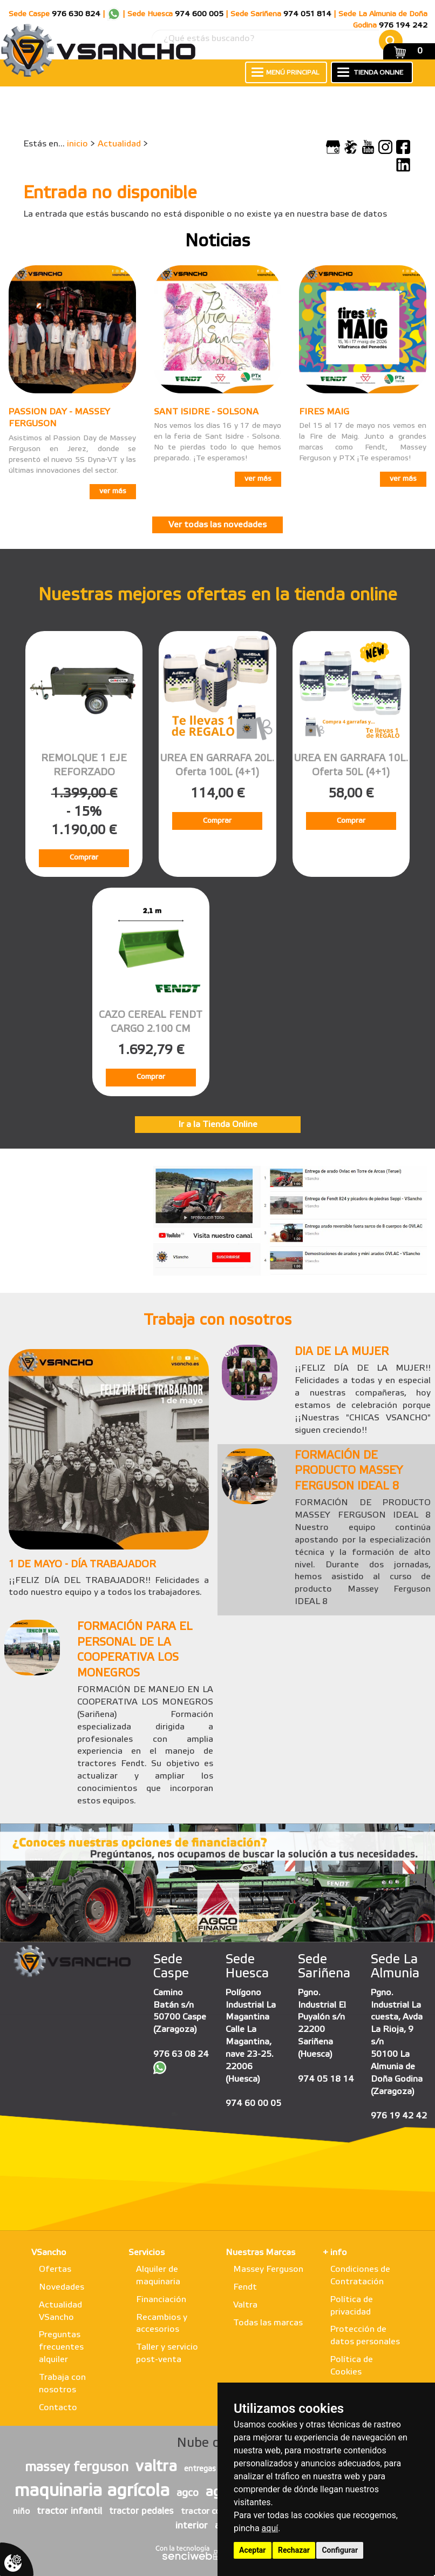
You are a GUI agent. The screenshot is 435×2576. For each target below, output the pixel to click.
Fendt (245, 2287)
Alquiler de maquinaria (158, 2275)
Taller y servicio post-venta (167, 2353)
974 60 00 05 (253, 2103)
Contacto (58, 2408)
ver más (112, 491)
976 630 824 (76, 14)
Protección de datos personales (365, 2335)
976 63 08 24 (181, 2054)
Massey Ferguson (268, 2269)
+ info (335, 2253)
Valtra (245, 2305)
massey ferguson (76, 2468)
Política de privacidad (351, 2306)
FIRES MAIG (324, 412)
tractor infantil (69, 2511)
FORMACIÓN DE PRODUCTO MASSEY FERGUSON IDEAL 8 (349, 1471)
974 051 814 (307, 14)
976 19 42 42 (399, 2116)
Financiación (161, 2300)
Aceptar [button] (252, 2550)
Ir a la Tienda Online (217, 1125)
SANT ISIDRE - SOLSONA (206, 412)
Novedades (61, 2287)
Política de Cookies (351, 2366)
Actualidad (119, 144)
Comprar (84, 857)
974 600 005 (199, 14)
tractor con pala (212, 2511)
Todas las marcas (268, 2323)
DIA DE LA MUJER (342, 1352)
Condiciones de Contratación (360, 2275)
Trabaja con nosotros (62, 2383)
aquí (270, 2528)
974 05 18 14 (326, 2079)
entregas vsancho (215, 2469)
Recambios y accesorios (161, 2323)
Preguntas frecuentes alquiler (61, 2347)
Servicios (146, 2253)
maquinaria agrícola (92, 2491)
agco (187, 2493)
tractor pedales (141, 2511)
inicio (77, 144)
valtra (156, 2467)
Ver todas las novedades (217, 525)
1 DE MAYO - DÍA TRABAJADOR (82, 1564)
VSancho (48, 2253)
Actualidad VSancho (60, 2311)
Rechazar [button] (294, 2550)
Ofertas (55, 2269)
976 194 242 (403, 25)
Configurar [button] (340, 2550)
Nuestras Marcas (260, 2253)
